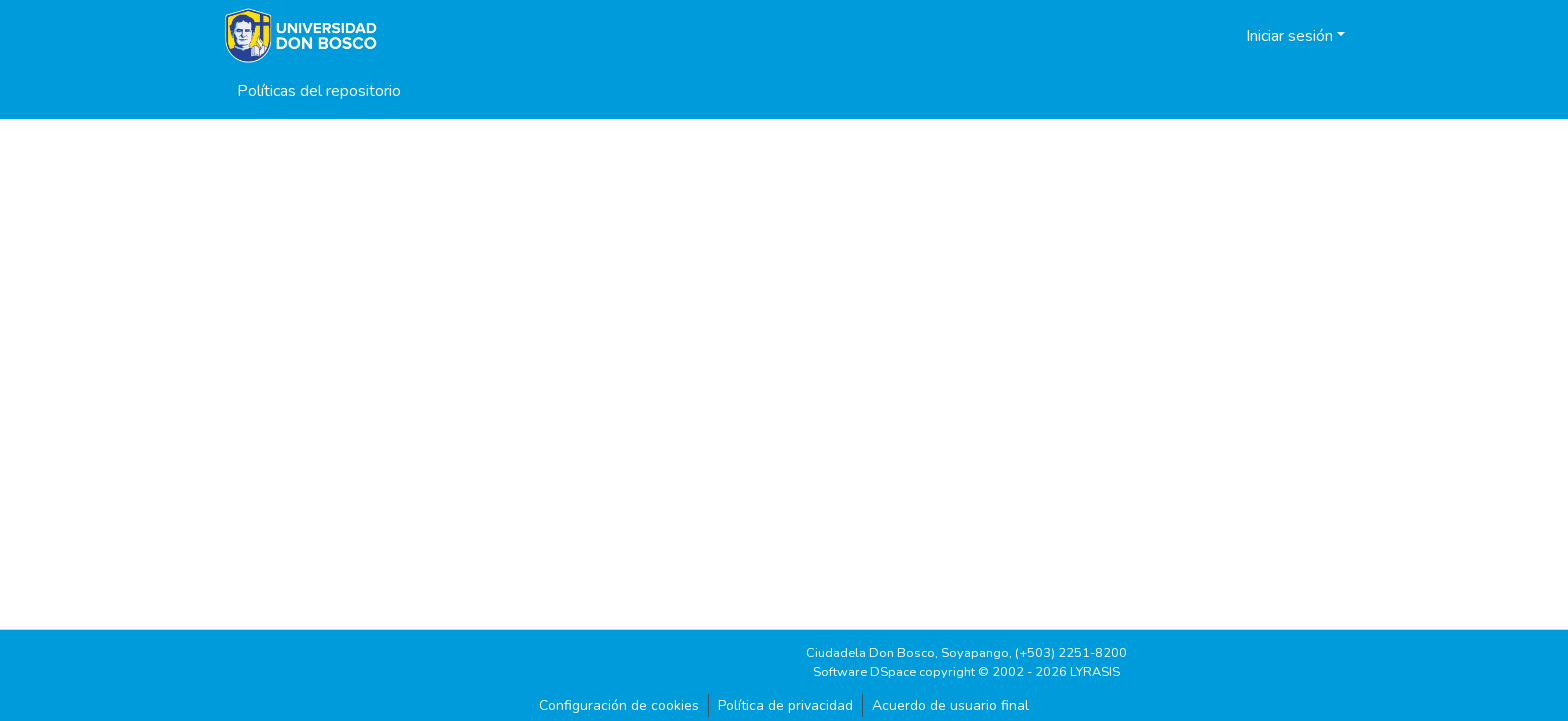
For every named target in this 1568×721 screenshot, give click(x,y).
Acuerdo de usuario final (950, 705)
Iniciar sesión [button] (1291, 36)
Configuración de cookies (619, 705)
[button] (1205, 36)
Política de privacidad (785, 705)
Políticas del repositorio (319, 91)
